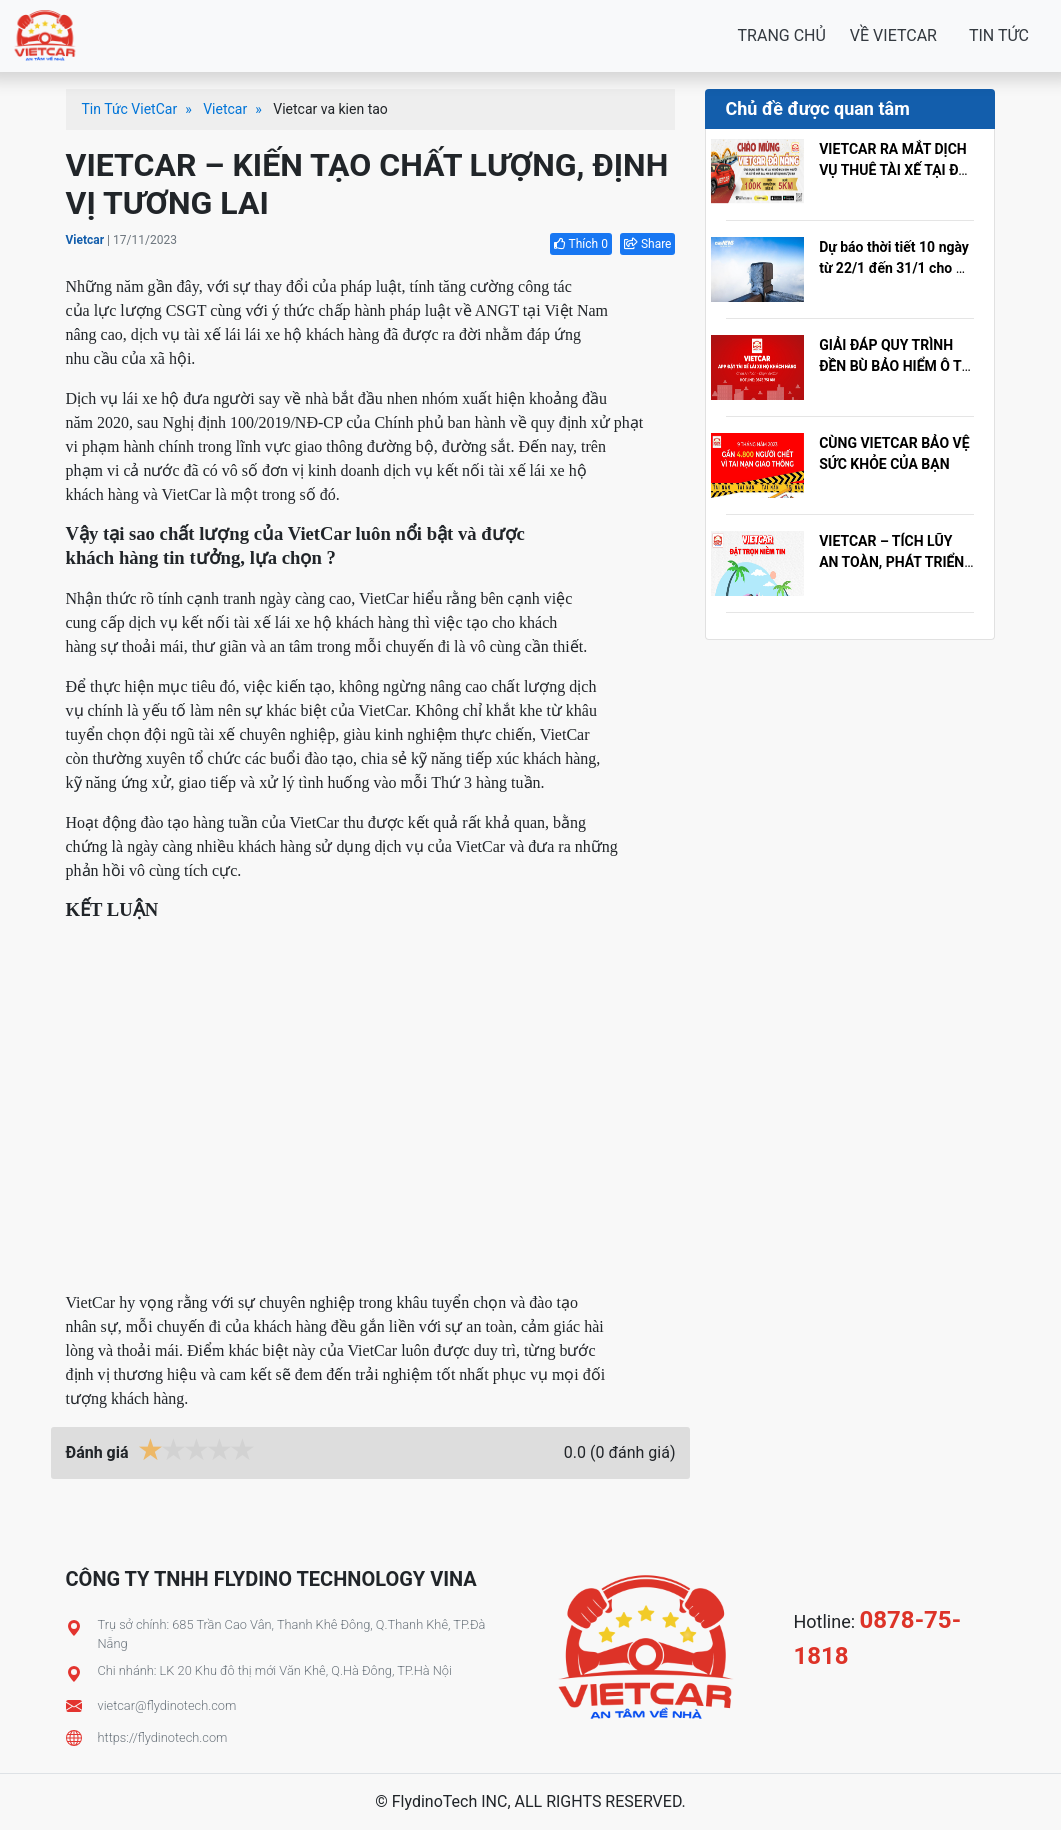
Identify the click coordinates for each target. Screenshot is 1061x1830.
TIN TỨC (999, 35)
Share (648, 244)
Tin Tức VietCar (130, 109)
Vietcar (225, 109)
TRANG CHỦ (782, 35)
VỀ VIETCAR (893, 35)
